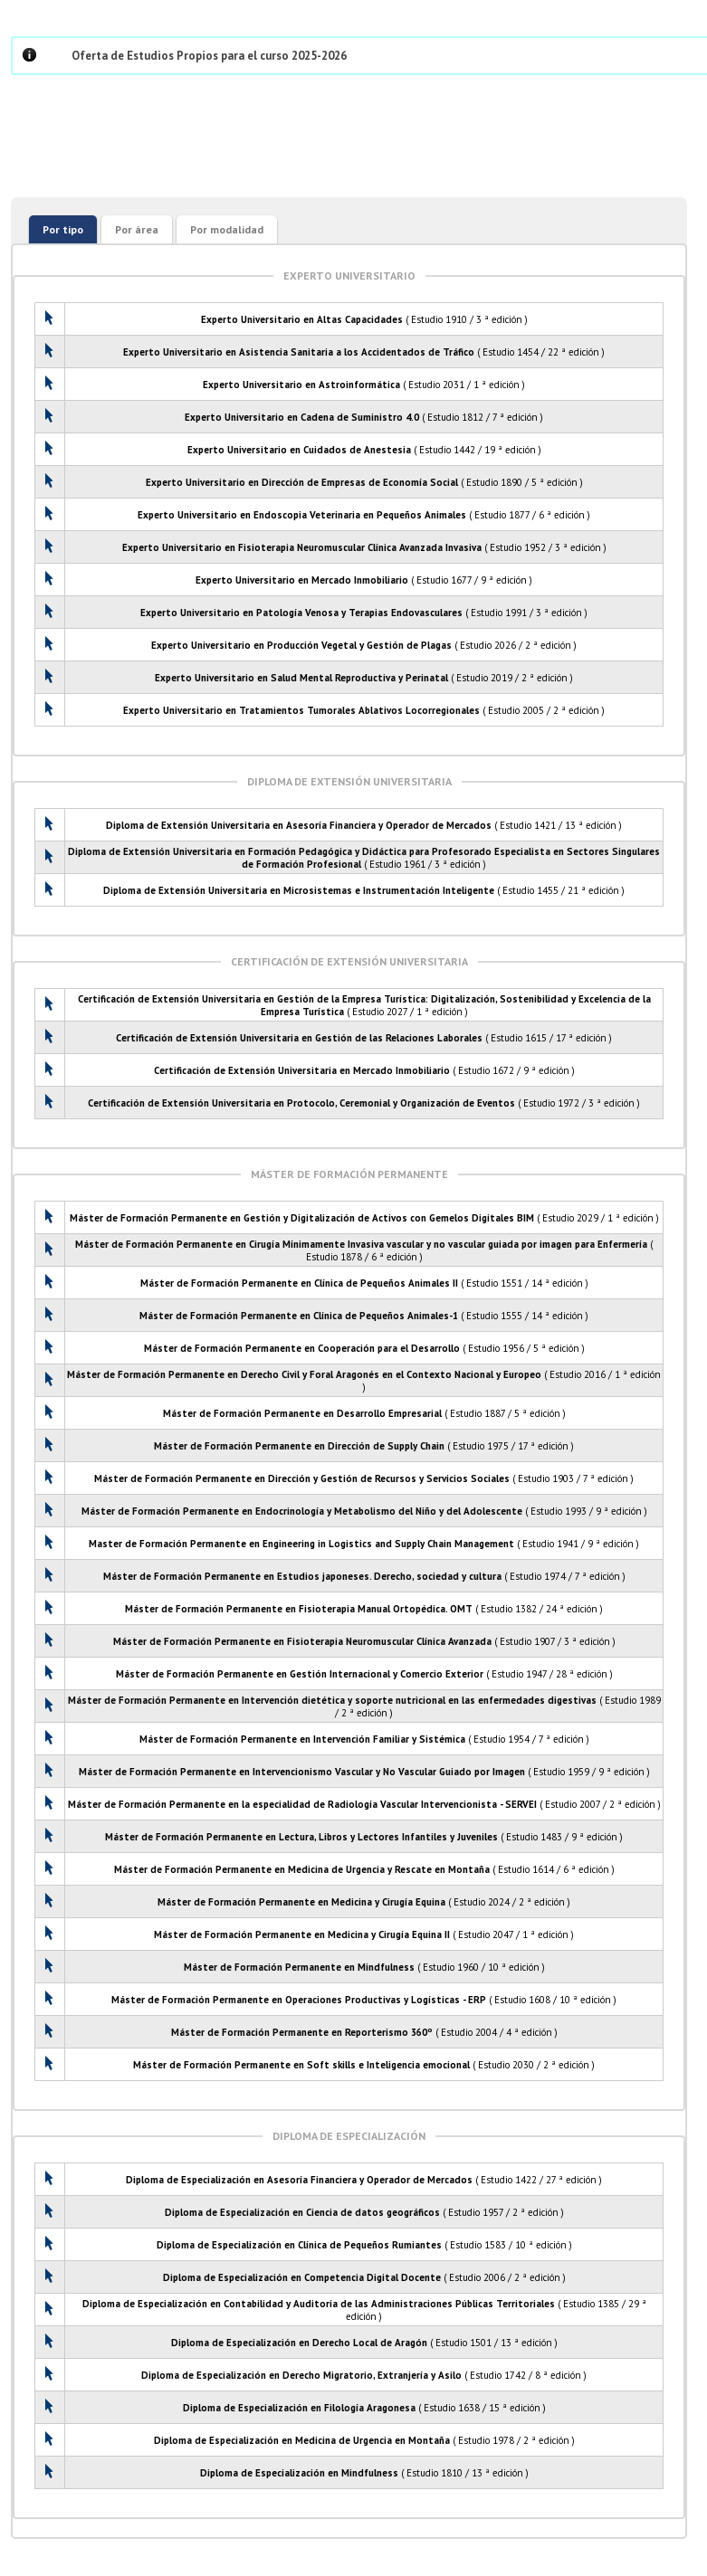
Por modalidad (226, 229)
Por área (136, 229)
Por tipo (63, 229)
